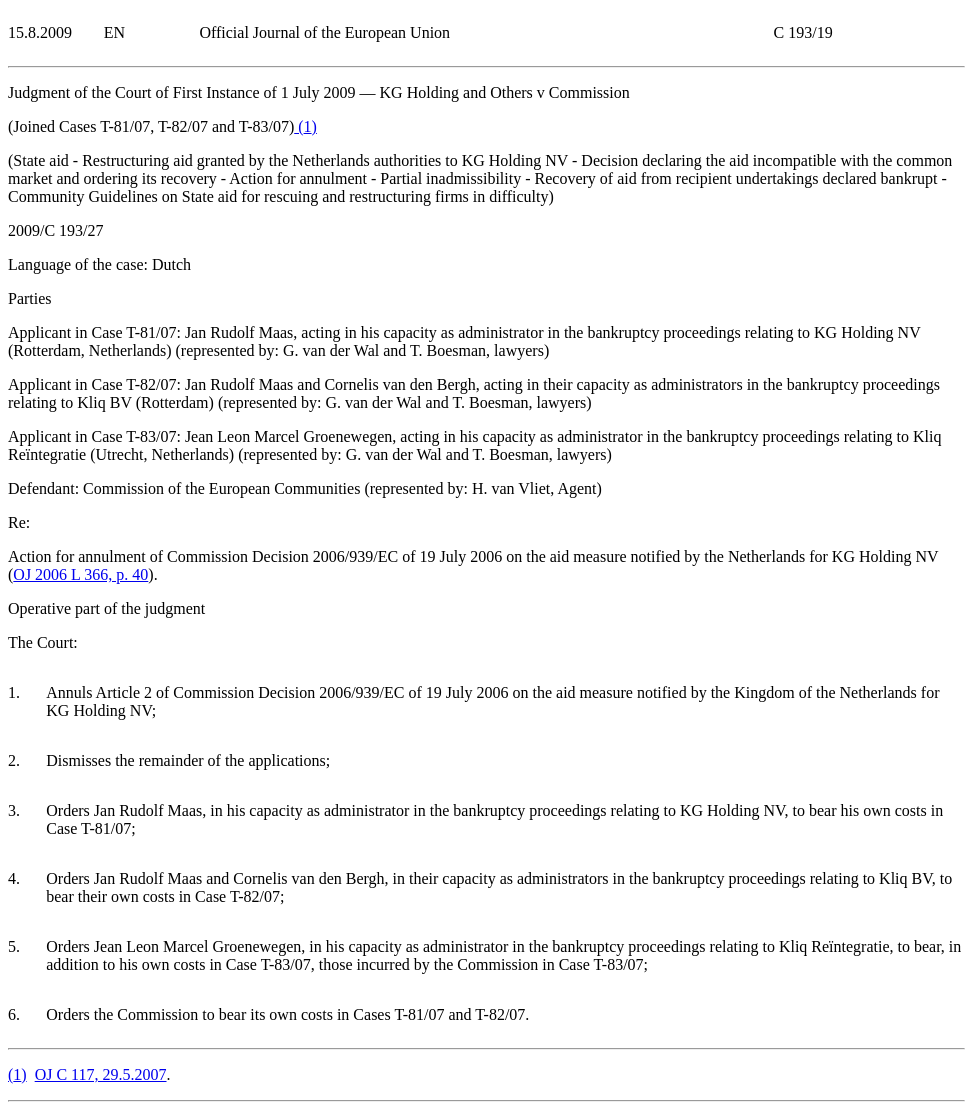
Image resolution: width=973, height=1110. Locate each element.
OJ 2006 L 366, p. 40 (80, 574)
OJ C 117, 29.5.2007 (101, 1074)
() (305, 126)
